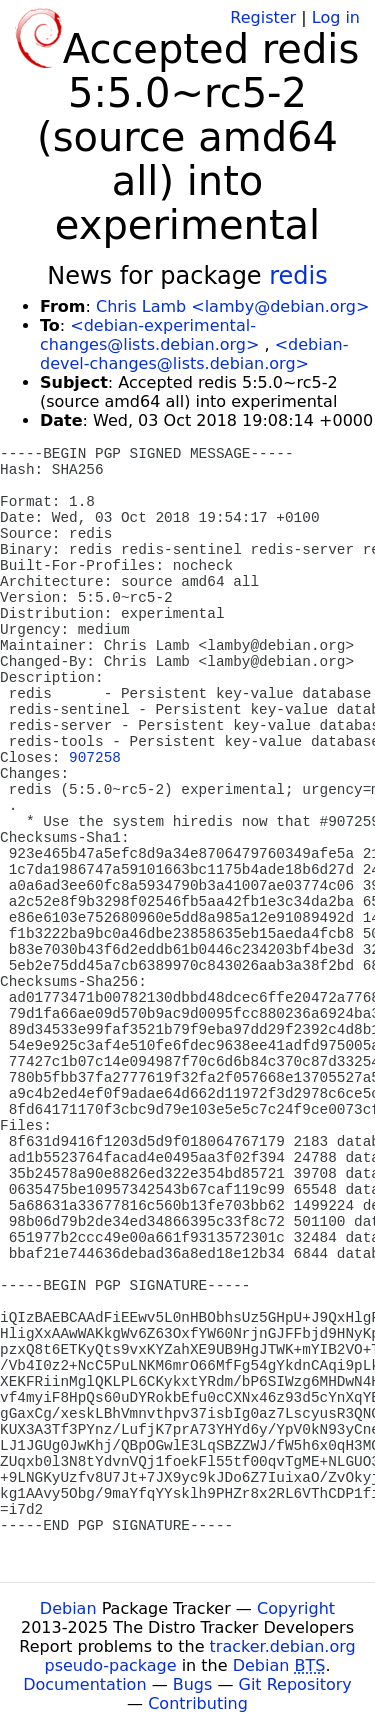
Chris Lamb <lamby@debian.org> (232, 306)
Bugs (193, 1684)
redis (298, 276)
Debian (68, 1608)
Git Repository (295, 1684)
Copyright (296, 1608)
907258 (95, 758)
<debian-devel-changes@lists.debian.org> (194, 354)
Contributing (198, 1703)
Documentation (84, 1684)
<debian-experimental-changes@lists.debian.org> (149, 335)
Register (263, 17)
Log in (336, 17)
